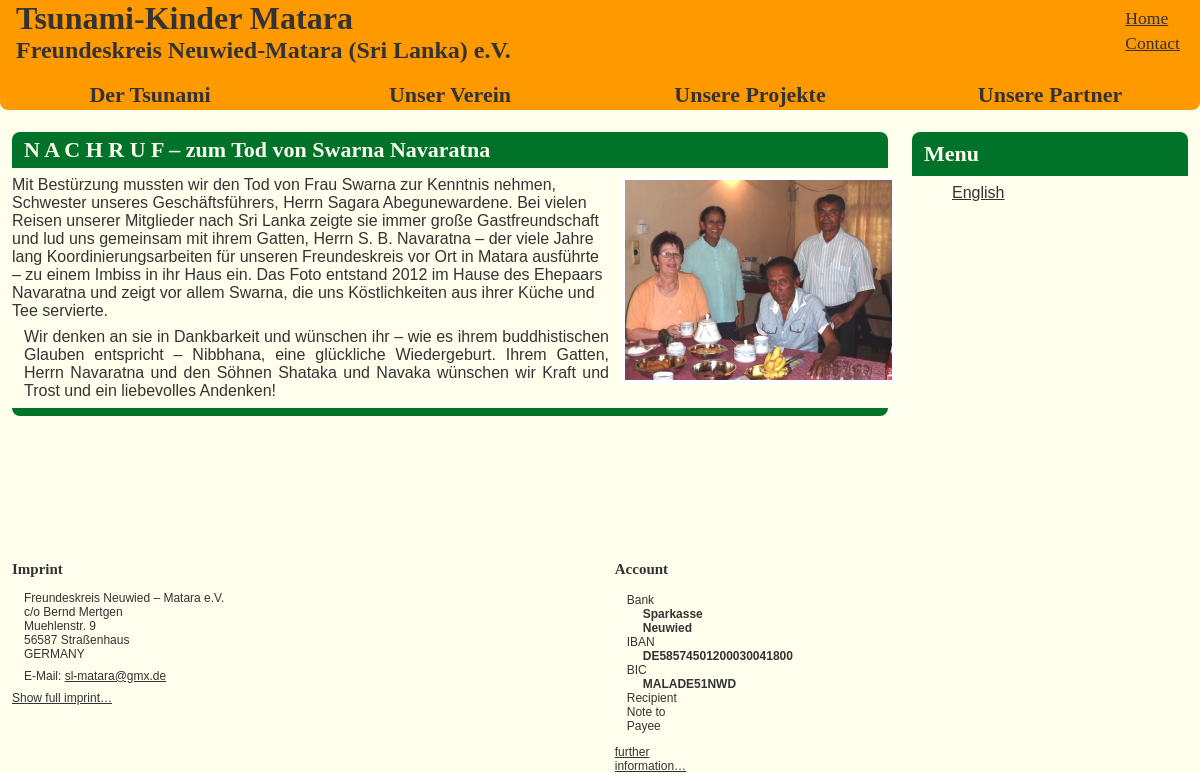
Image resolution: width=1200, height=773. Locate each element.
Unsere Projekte (749, 94)
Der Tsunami (149, 94)
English (978, 192)
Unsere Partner (1050, 94)
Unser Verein (450, 94)
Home (1146, 18)
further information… (650, 759)
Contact (1152, 43)
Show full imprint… (62, 698)
